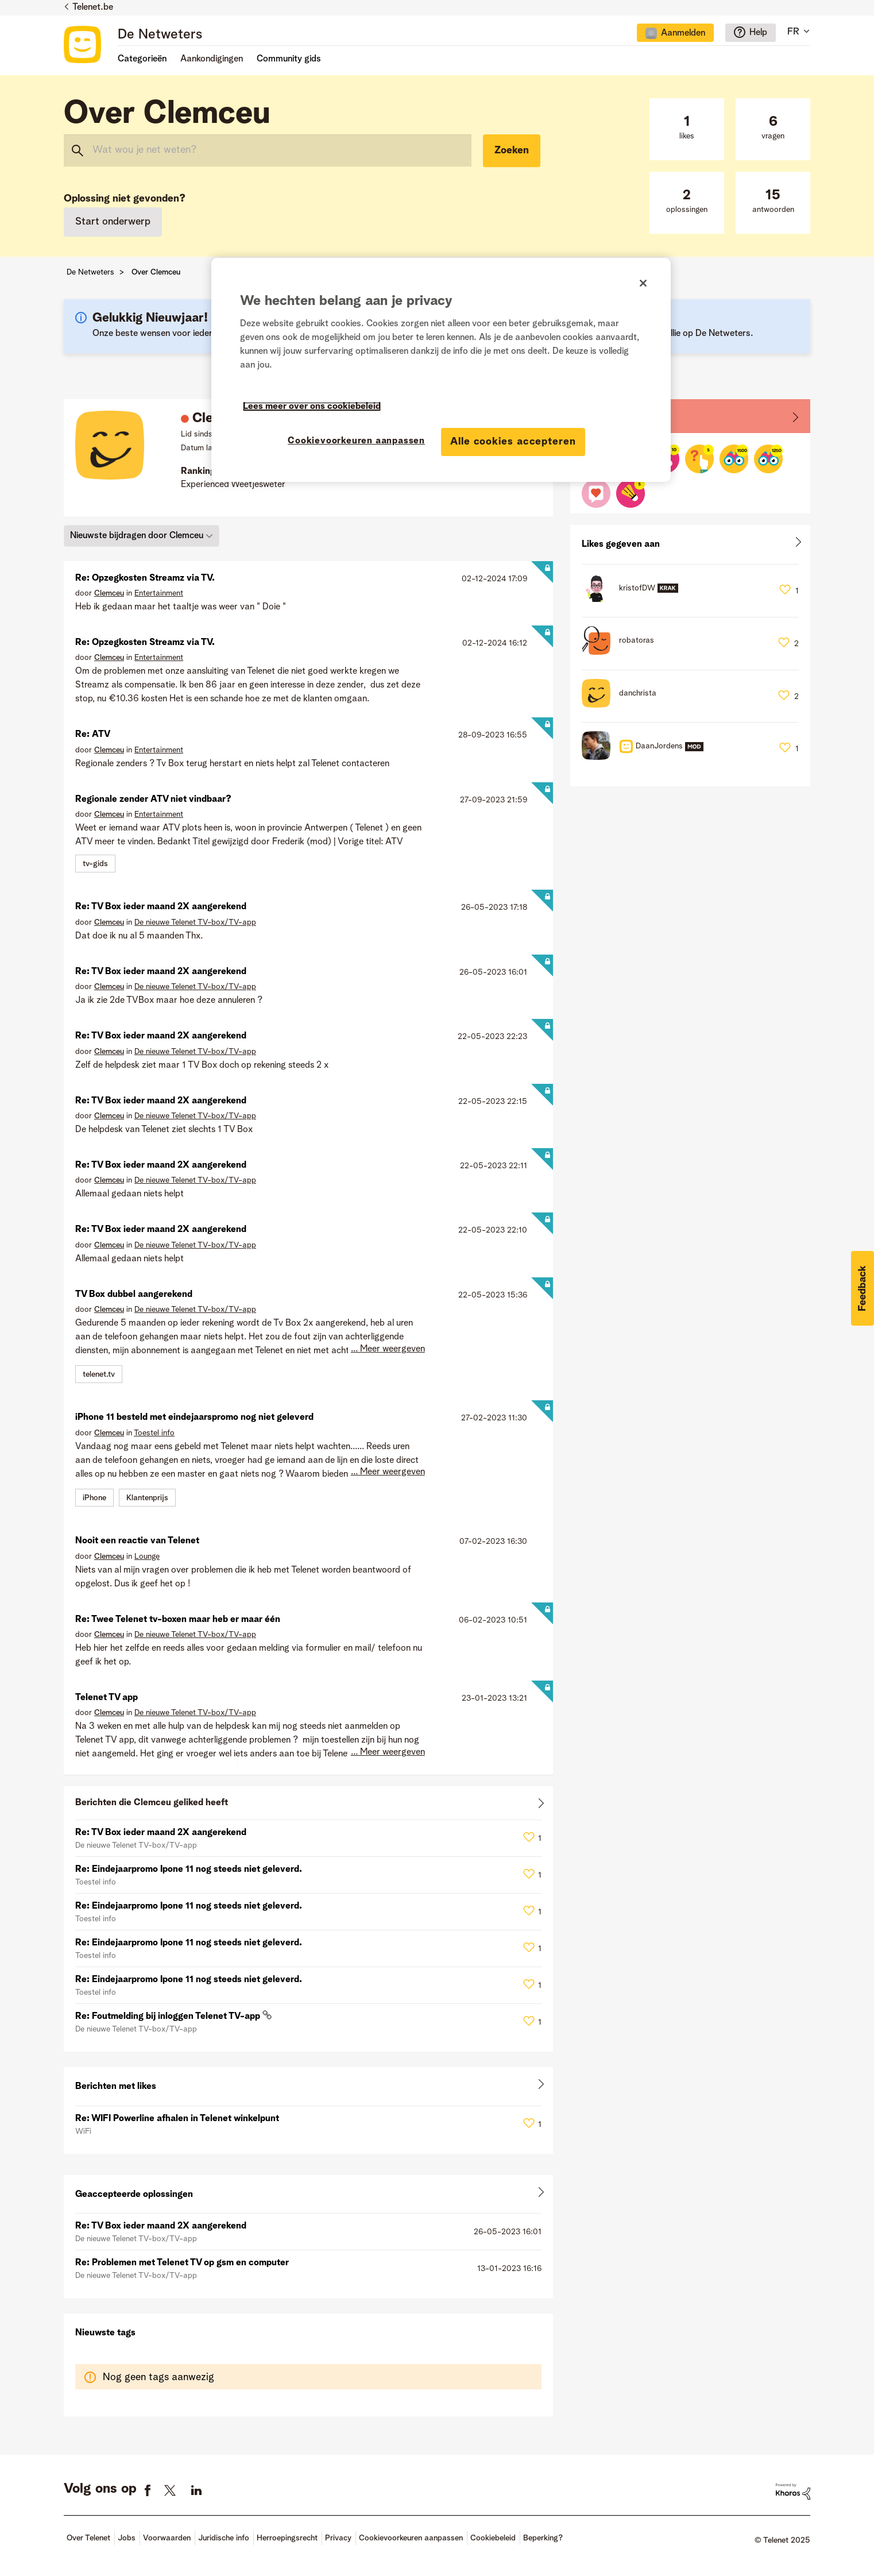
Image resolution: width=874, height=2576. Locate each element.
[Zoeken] (267, 150)
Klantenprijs (147, 1498)
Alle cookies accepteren (513, 442)
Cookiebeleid (493, 2538)
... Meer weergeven (388, 1349)
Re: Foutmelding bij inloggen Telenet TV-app (168, 2016)
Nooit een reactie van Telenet (137, 1541)
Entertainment (158, 593)
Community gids (289, 59)
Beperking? (543, 2538)
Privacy (338, 2538)
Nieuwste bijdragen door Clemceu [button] (136, 535)
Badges (597, 415)
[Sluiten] (643, 283)
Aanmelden (683, 33)
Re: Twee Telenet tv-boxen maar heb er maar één (177, 1619)
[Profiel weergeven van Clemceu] (109, 593)
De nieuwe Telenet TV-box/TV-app (195, 922)
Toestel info (154, 1433)
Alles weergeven (308, 1805)
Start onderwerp (112, 222)
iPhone (94, 1498)
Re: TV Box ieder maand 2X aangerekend (160, 907)
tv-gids (95, 864)
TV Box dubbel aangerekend (133, 1294)
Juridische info (223, 2538)
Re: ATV (92, 734)
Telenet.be (92, 7)
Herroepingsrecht (287, 2538)
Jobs (127, 2538)
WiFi (83, 2131)
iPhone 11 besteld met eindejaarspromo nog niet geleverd (194, 1417)
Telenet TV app (106, 1697)
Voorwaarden (167, 2538)
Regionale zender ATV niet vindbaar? (153, 799)
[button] (862, 1288)
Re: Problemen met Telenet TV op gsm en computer (182, 2263)
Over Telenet (88, 2538)
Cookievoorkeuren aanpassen (411, 2538)
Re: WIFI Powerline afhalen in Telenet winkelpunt (177, 2118)
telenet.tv (99, 1374)
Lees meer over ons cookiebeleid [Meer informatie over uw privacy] (312, 406)
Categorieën (142, 59)
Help (758, 32)
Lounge (147, 1556)
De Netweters (160, 35)
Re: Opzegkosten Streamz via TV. (145, 578)
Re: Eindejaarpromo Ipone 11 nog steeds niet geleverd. (188, 1869)
